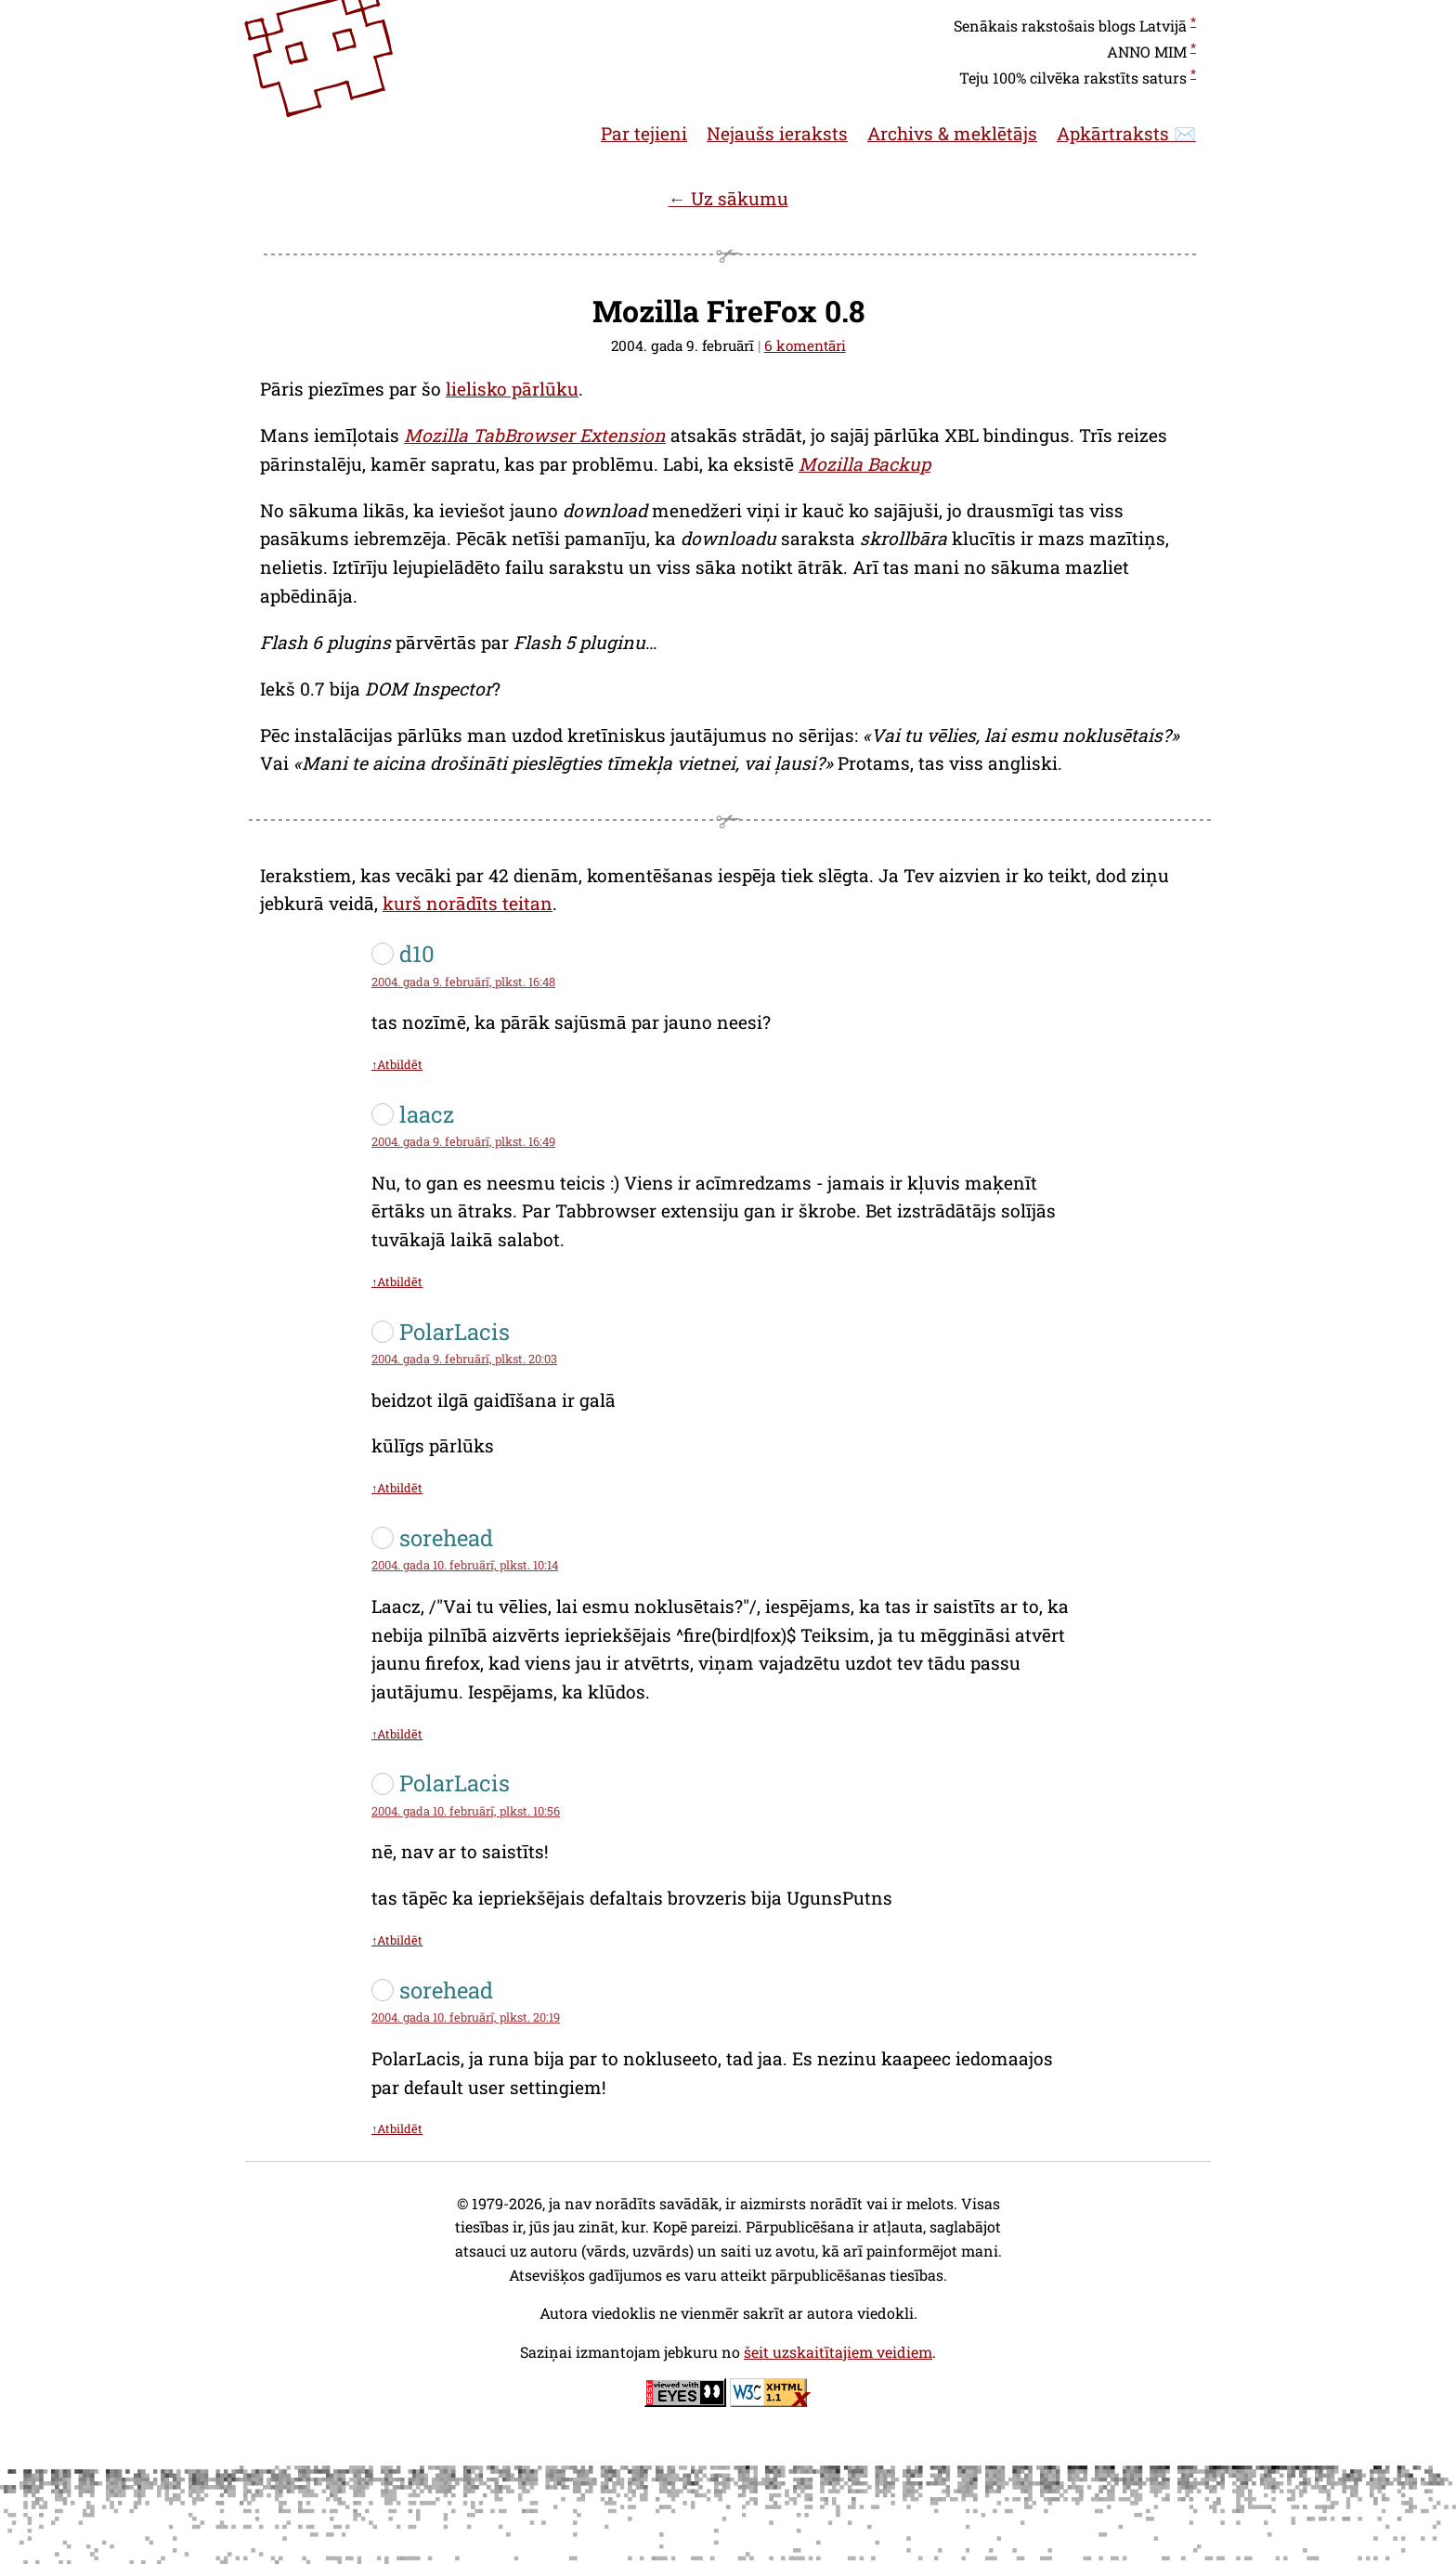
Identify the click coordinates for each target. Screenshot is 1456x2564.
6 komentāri (805, 345)
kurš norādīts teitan (467, 903)
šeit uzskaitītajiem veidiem (838, 2352)
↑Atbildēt (396, 1064)
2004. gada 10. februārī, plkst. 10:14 (464, 1564)
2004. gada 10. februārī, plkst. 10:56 (465, 1810)
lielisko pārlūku (512, 388)
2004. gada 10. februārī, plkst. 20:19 (465, 2017)
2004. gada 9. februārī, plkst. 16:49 (463, 1141)
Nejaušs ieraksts (777, 133)
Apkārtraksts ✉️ (1126, 133)
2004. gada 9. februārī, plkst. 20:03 (464, 1358)
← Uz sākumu (727, 198)
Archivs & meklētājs (952, 133)
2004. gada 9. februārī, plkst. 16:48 (463, 981)
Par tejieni (644, 133)
